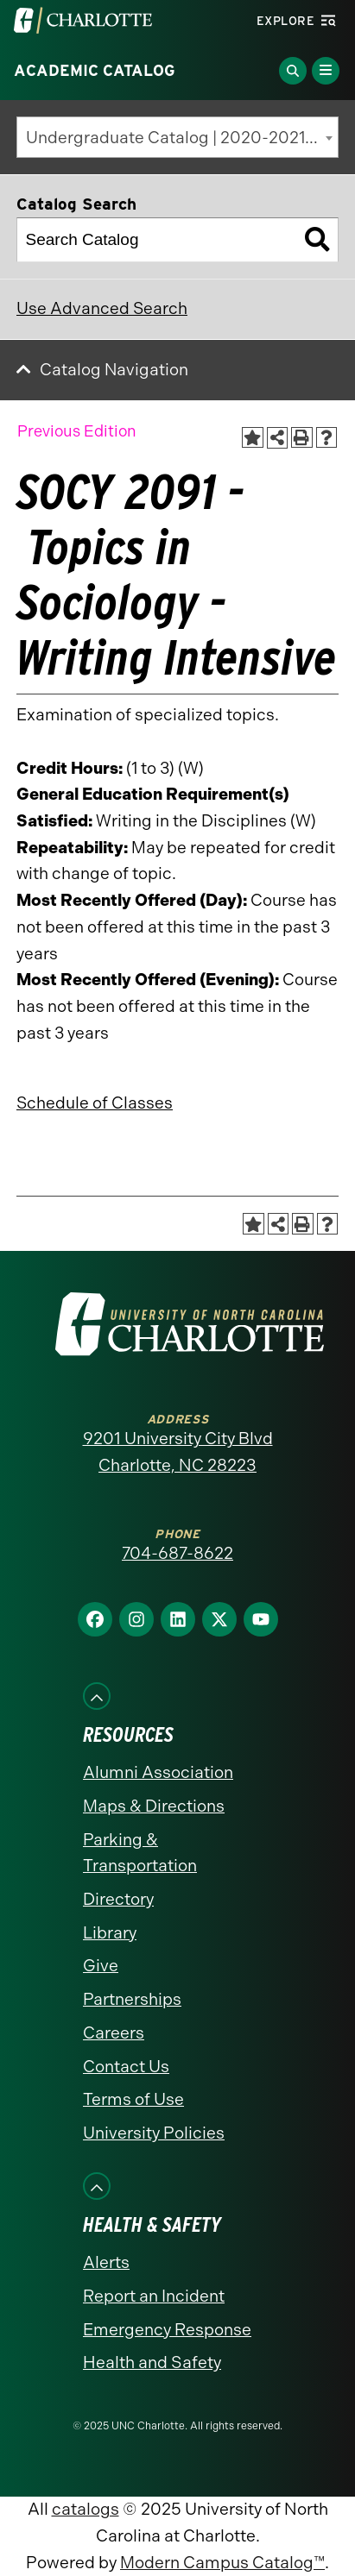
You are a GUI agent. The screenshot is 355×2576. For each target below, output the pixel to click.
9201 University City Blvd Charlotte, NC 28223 (178, 1452)
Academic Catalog (94, 70)
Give (100, 1966)
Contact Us (126, 2067)
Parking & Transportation (140, 1853)
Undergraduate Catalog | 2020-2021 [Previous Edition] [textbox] (182, 138)
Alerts (106, 2262)
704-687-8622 (177, 1553)
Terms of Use (133, 2099)
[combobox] (177, 137)
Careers (113, 2033)
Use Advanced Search (101, 308)
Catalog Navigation (114, 370)
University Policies (154, 2133)
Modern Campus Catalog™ (222, 2563)
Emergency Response (167, 2330)
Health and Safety (152, 2362)
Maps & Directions (154, 1806)
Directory (118, 1899)
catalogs (85, 2509)
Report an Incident (154, 2296)
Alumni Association (158, 1772)
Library (109, 1933)
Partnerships (132, 1999)
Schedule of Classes (94, 1103)
